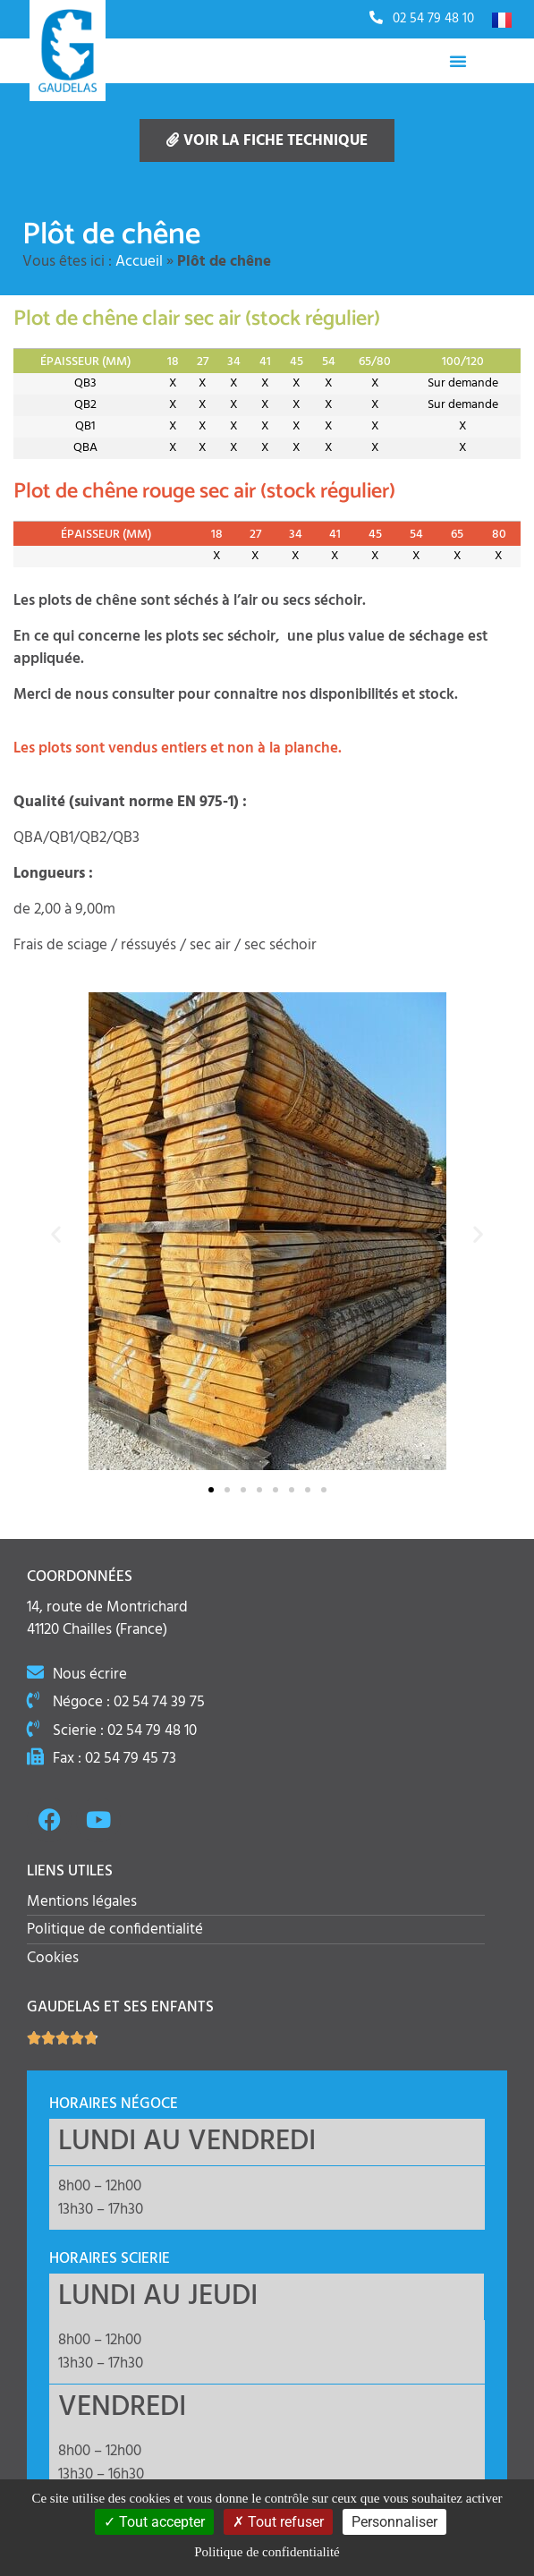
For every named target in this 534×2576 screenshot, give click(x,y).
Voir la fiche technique (267, 141)
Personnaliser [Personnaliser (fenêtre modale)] (394, 2521)
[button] (56, 1234)
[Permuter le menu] (458, 61)
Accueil (139, 262)
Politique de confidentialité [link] (266, 2552)
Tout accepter (154, 2521)
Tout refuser (278, 2521)
